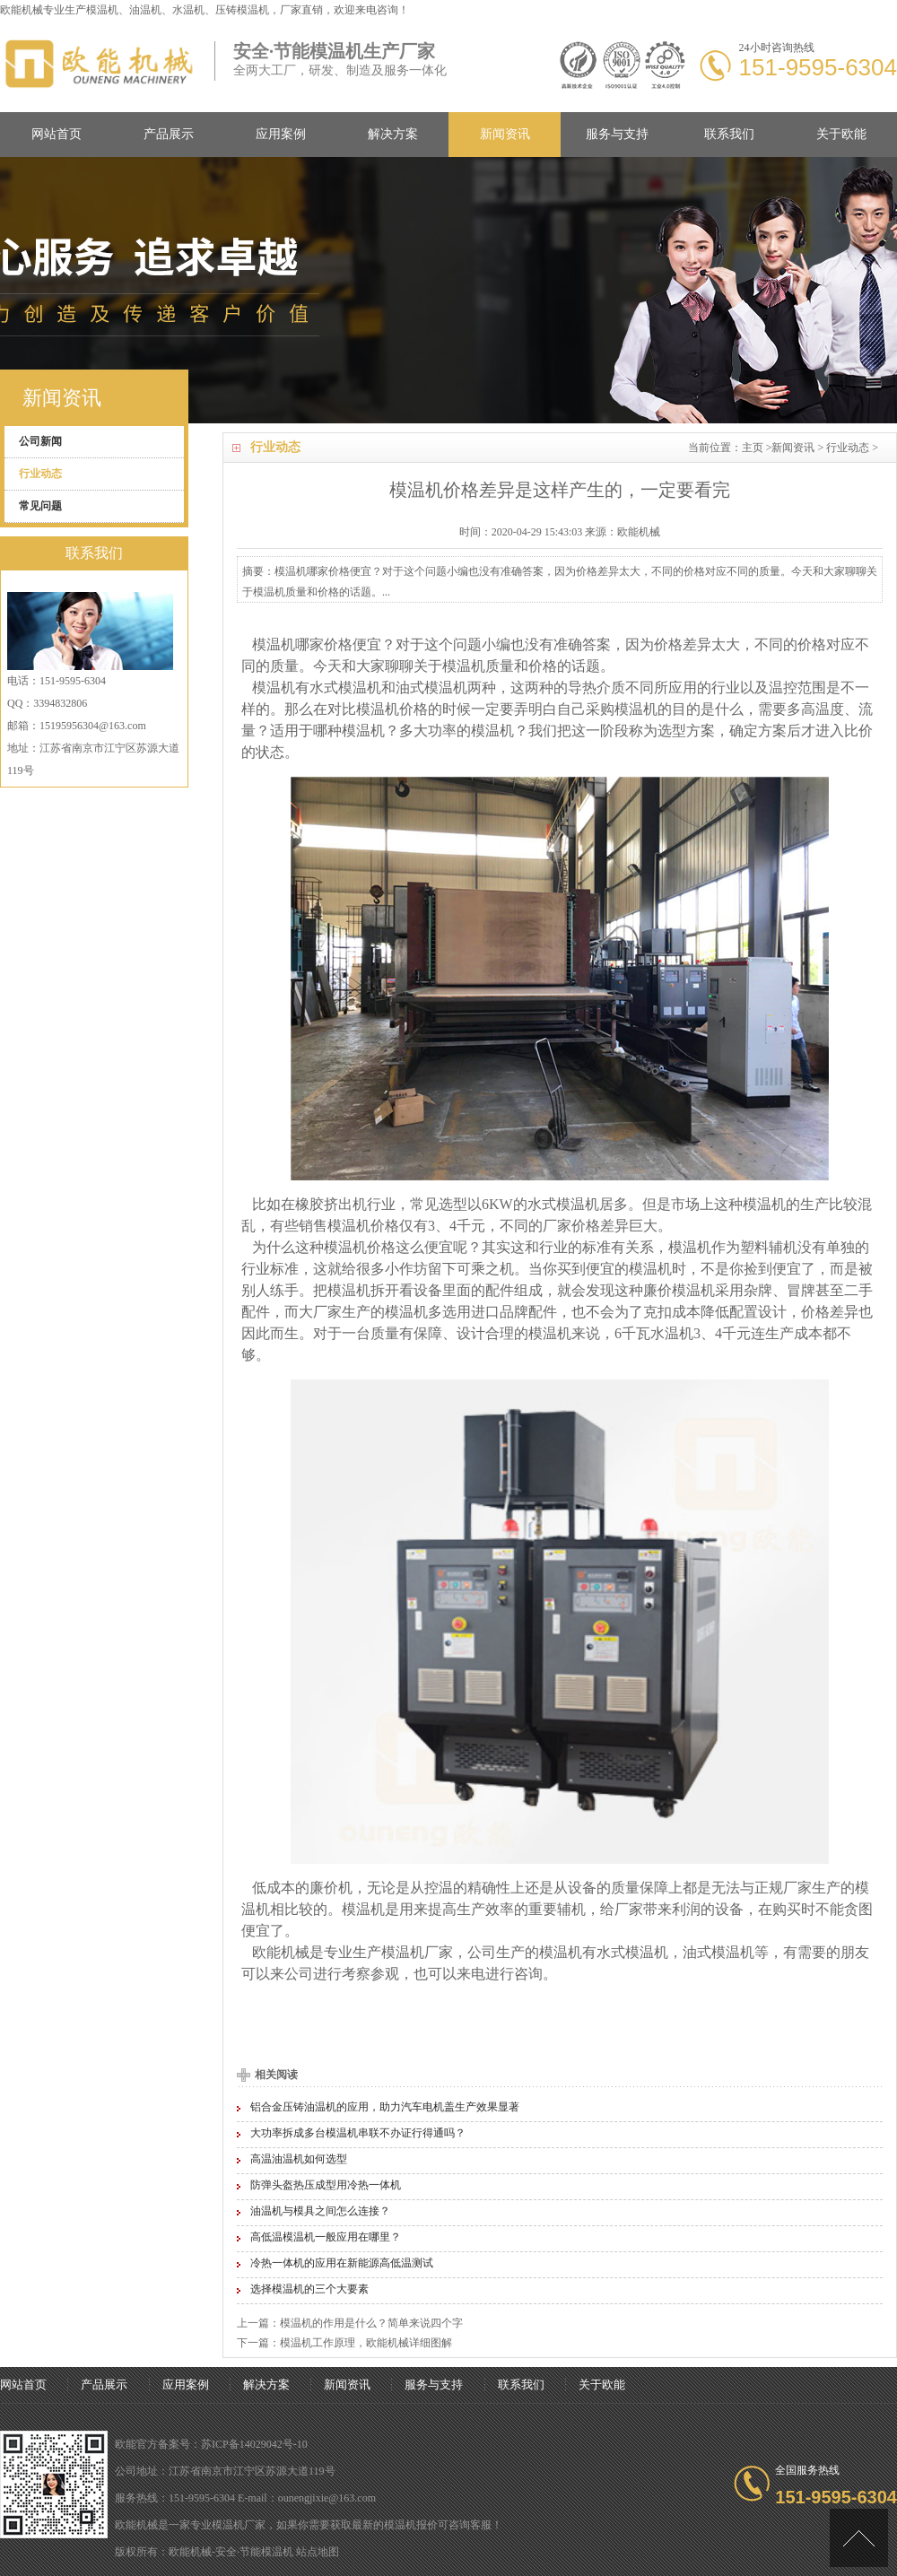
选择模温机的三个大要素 (309, 2289)
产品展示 (169, 134)
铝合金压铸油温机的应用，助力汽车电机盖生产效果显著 (384, 2107)
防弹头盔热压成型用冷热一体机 (325, 2185)
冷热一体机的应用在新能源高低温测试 (341, 2263)
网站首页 (56, 134)
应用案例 (281, 134)
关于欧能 (841, 134)
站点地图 (317, 2552)
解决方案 (393, 134)
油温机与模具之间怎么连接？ (320, 2211)
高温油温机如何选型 (298, 2159)
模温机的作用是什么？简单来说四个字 (371, 2323)
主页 (752, 447)
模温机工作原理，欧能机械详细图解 (366, 2343)
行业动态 (847, 447)
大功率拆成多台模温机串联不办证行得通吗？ (358, 2133)
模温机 (102, 10)
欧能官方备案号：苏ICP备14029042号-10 (211, 2444)
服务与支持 (617, 134)
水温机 (671, 1333)
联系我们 (729, 134)
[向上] (859, 2538)
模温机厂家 (417, 1952)
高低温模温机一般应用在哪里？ (325, 2237)
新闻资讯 (505, 134)
